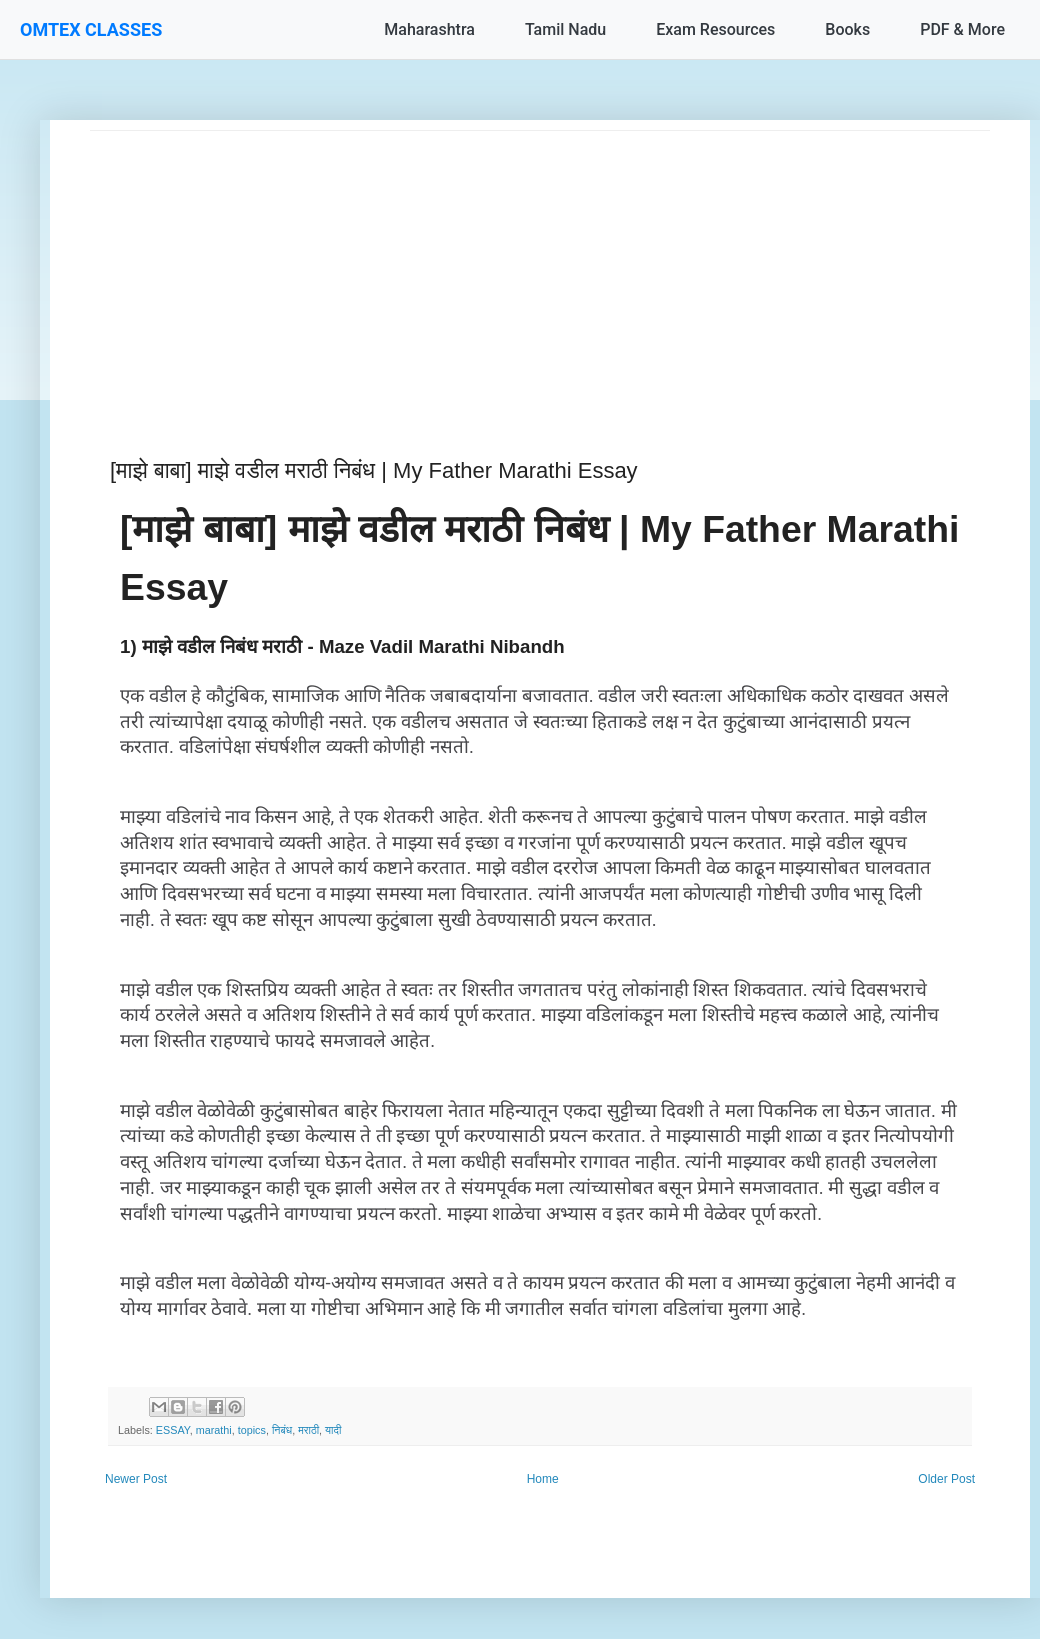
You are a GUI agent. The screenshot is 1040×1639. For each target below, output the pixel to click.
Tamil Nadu (565, 29)
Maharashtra (429, 29)
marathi (214, 1430)
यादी (333, 1430)
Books (847, 29)
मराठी (308, 1430)
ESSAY (173, 1430)
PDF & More (962, 29)
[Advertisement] (540, 271)
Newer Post (136, 1479)
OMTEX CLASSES (91, 29)
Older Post (946, 1479)
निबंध (282, 1430)
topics (252, 1430)
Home (543, 1479)
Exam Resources (715, 29)
